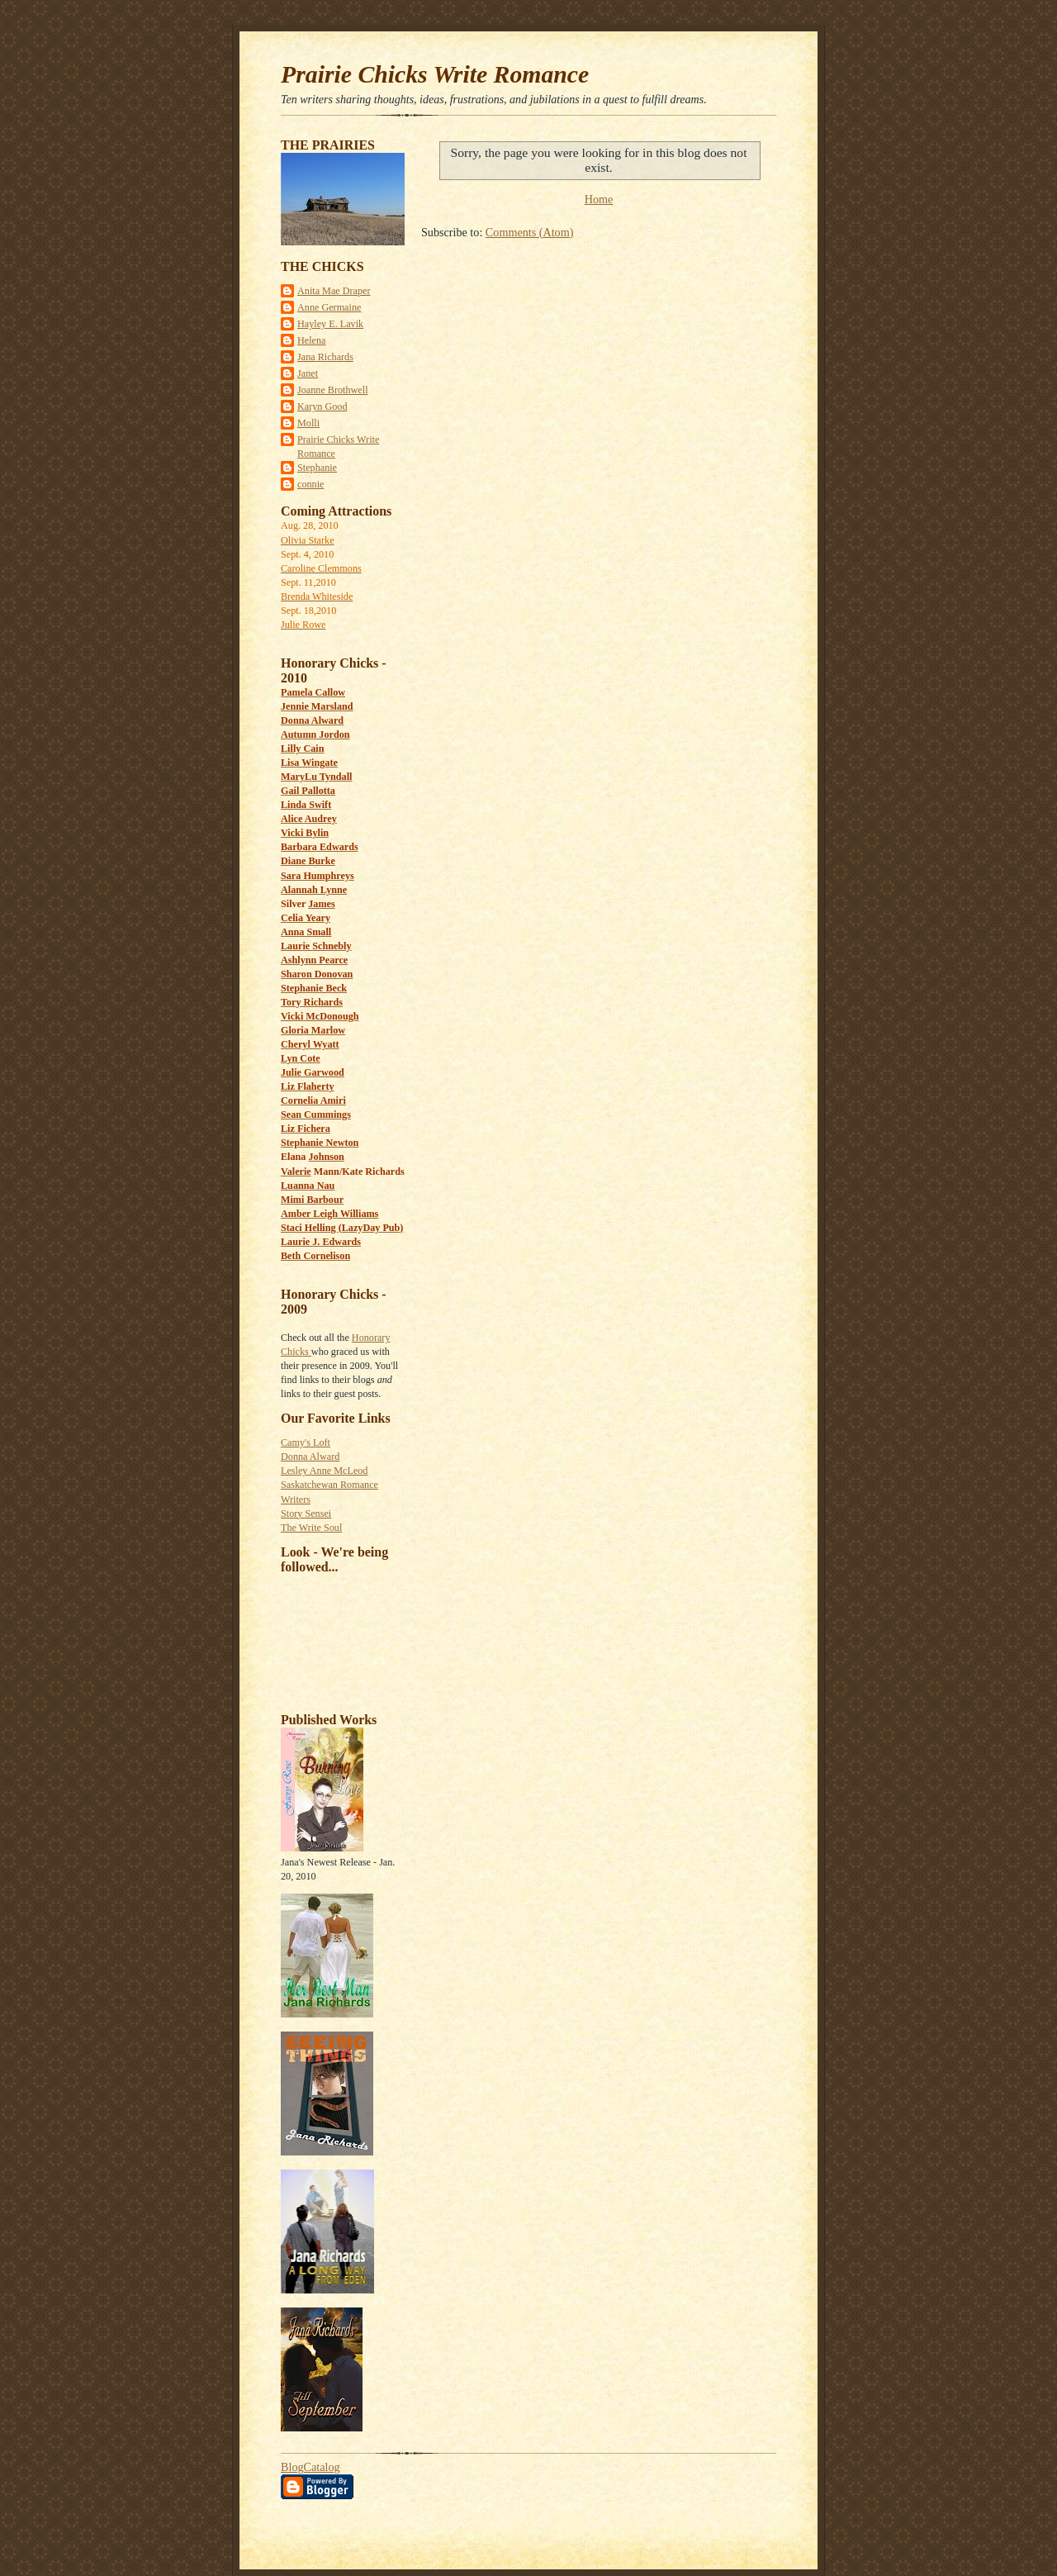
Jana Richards (325, 357)
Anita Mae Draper (334, 291)
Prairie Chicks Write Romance (435, 74)
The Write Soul (311, 1527)
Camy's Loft (305, 1442)
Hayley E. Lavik (330, 324)
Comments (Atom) (530, 232)
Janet (307, 373)
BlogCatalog (310, 2467)
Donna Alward (310, 1456)
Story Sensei (306, 1513)
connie (310, 484)
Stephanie (317, 467)
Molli (308, 423)
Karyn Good (322, 406)
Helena (311, 340)
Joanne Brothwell (332, 390)
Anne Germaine (329, 307)
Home (599, 199)
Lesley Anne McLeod (324, 1470)
